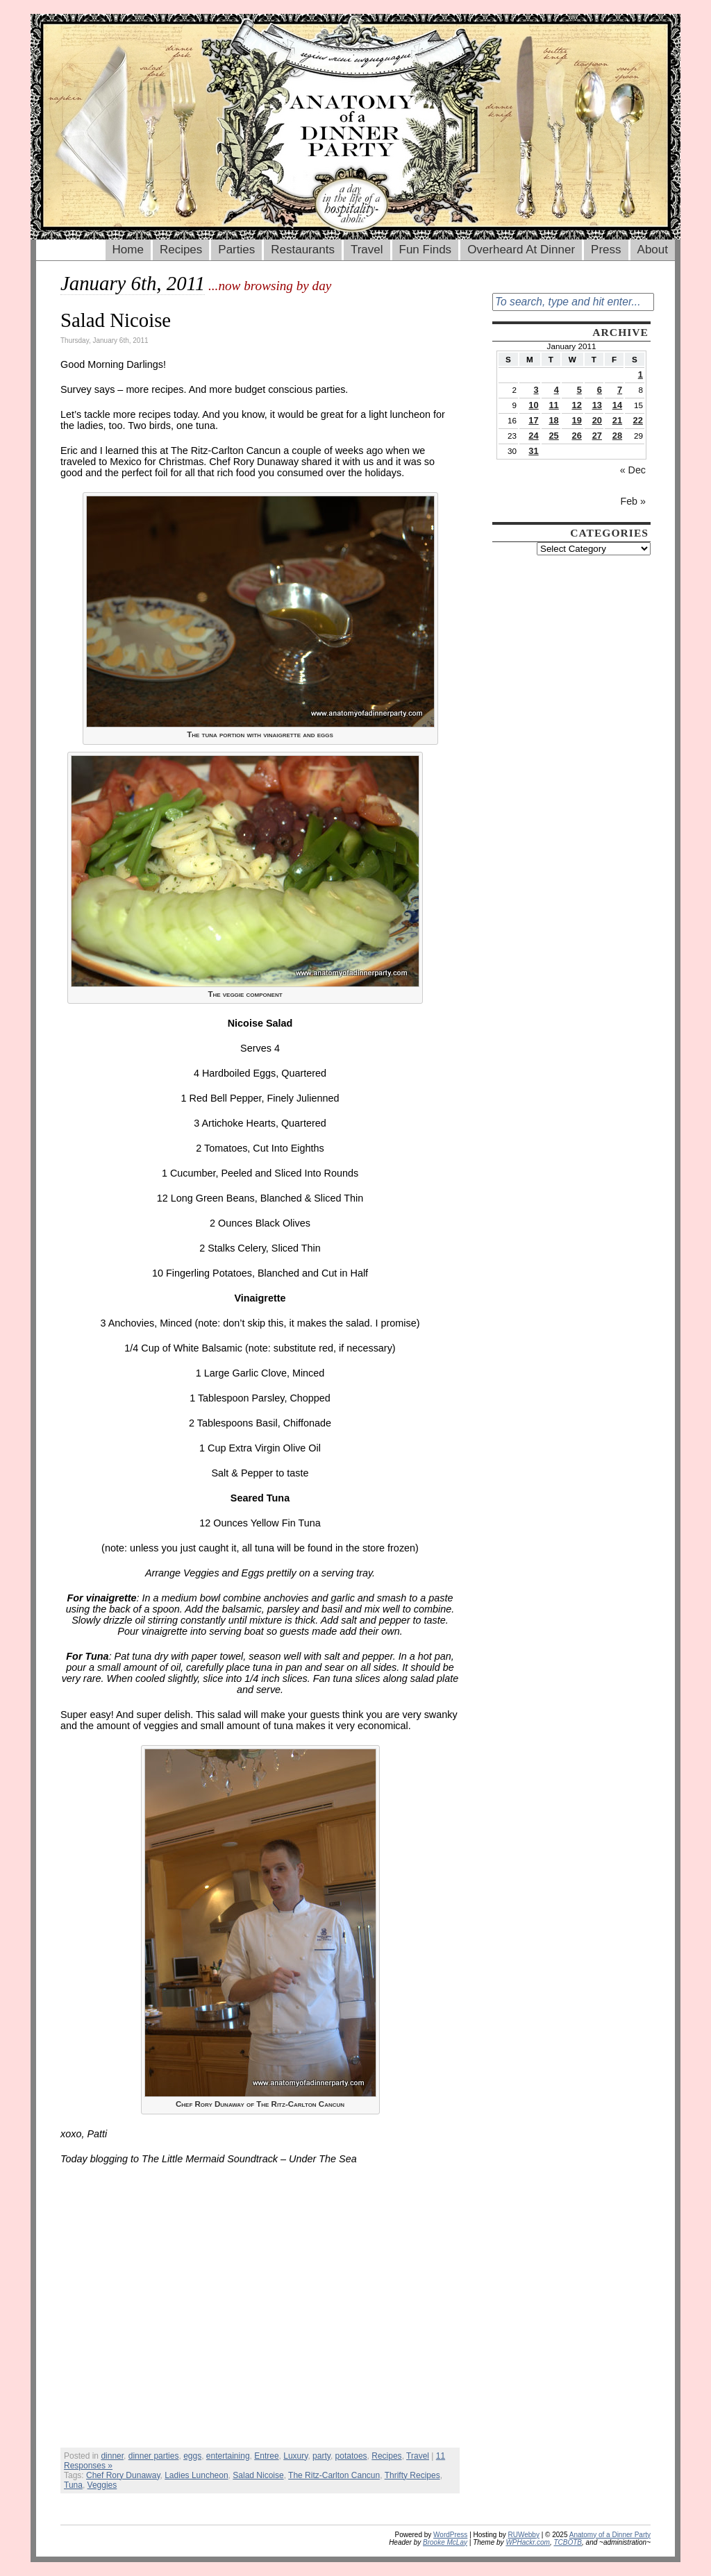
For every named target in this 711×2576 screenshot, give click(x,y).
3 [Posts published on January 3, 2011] (535, 390)
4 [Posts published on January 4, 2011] (556, 390)
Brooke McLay (445, 2542)
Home (128, 249)
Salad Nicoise (115, 320)
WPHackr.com (527, 2542)
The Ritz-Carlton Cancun (334, 2475)
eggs (192, 2456)
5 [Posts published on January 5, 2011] (579, 390)
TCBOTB (567, 2542)
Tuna (73, 2485)
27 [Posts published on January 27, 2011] (597, 435)
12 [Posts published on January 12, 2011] (577, 405)
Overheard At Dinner (521, 249)
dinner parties (153, 2456)
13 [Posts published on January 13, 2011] (597, 405)
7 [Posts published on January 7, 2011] (619, 390)
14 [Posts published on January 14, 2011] (617, 405)
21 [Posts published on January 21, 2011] (617, 420)
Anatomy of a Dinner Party (610, 2535)
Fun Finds (425, 249)
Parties (236, 249)
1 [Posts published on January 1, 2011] (640, 374)
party (321, 2456)
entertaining (228, 2456)
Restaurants (303, 249)
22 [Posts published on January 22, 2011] (638, 420)
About (652, 249)
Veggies (102, 2485)
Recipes (181, 249)
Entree (266, 2456)
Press (606, 249)
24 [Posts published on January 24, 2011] (533, 435)
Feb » (633, 501)
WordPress (450, 2535)
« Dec (633, 469)
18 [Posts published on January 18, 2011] (553, 420)
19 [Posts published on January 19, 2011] (577, 420)
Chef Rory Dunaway (123, 2475)
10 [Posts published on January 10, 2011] (533, 405)
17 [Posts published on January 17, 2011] (533, 420)
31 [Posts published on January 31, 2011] (533, 451)
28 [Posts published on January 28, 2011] (617, 435)
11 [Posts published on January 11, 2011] (553, 405)
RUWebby (523, 2535)
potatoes (351, 2456)
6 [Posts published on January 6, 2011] (599, 390)
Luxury (295, 2456)
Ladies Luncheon (196, 2475)
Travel (367, 249)
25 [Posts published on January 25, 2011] (553, 435)
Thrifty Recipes (412, 2475)
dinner (112, 2456)
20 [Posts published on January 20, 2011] (597, 420)
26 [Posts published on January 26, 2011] (577, 435)
